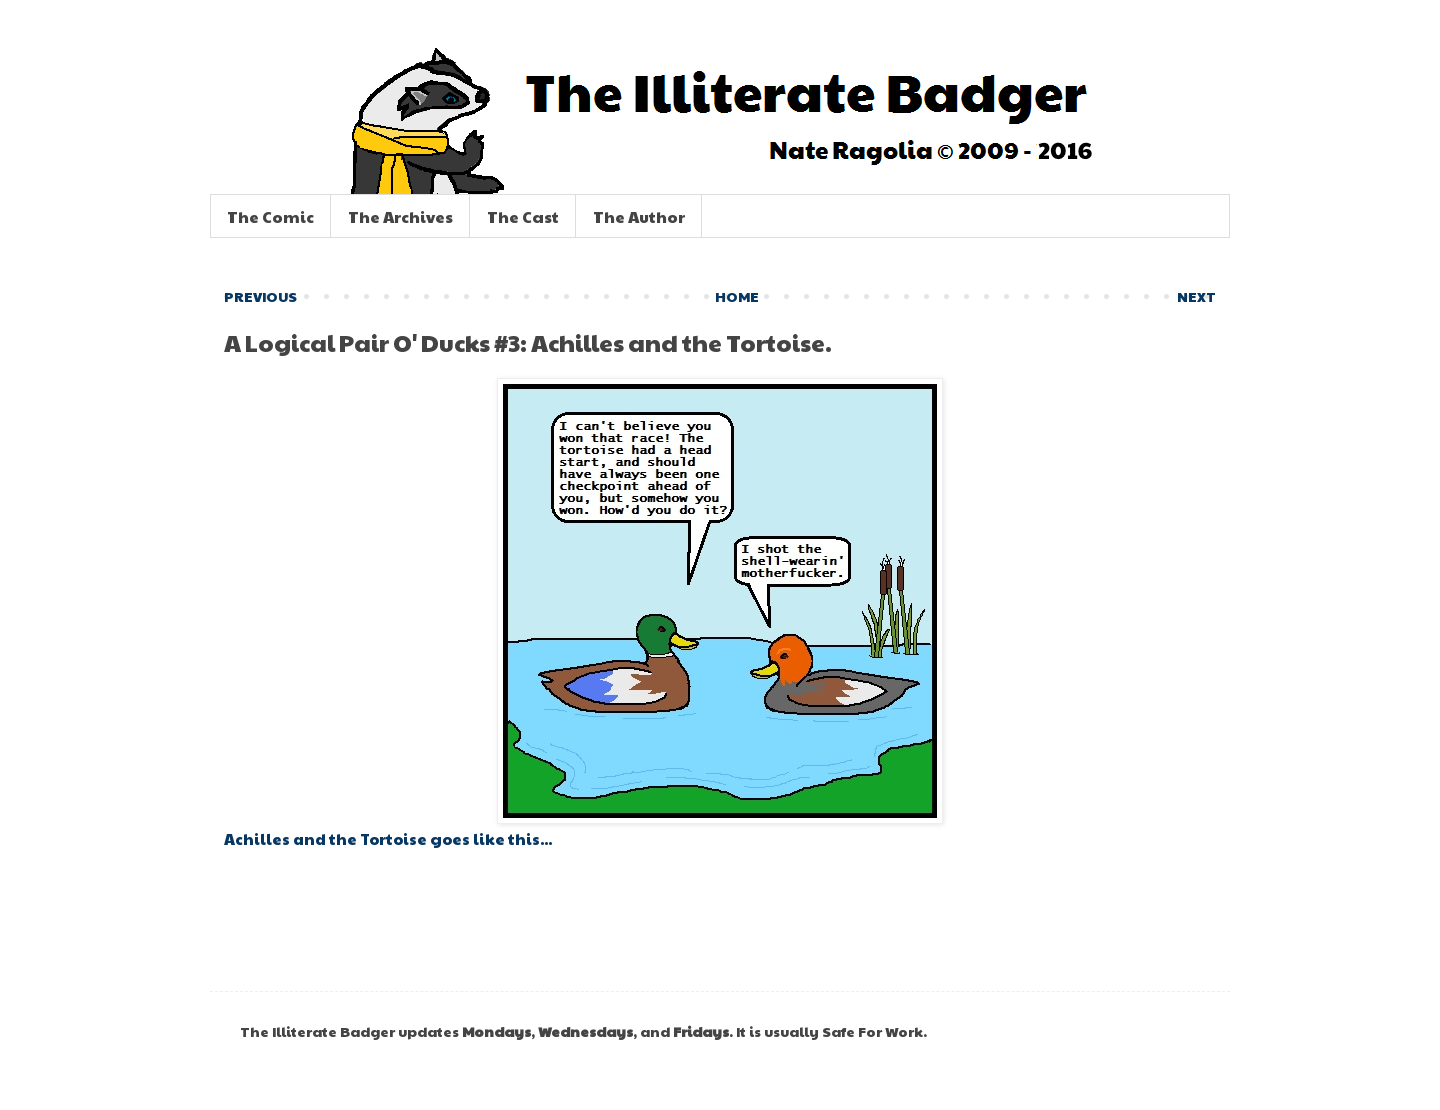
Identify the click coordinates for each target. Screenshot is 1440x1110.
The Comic (270, 216)
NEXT (1196, 296)
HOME (737, 296)
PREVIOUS (260, 296)
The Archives (400, 216)
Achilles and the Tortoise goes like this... (388, 838)
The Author (639, 216)
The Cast (523, 216)
